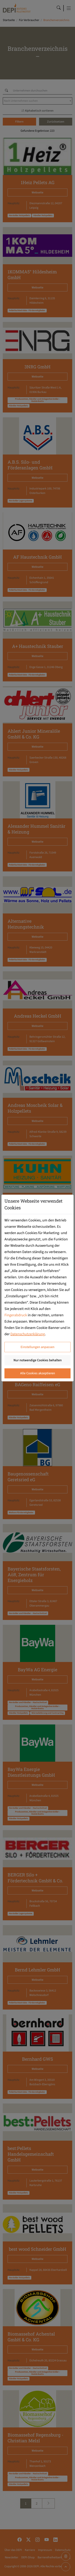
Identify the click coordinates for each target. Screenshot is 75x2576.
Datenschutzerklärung (27, 1334)
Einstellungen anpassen (37, 1347)
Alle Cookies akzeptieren (37, 1373)
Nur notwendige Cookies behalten (38, 1360)
